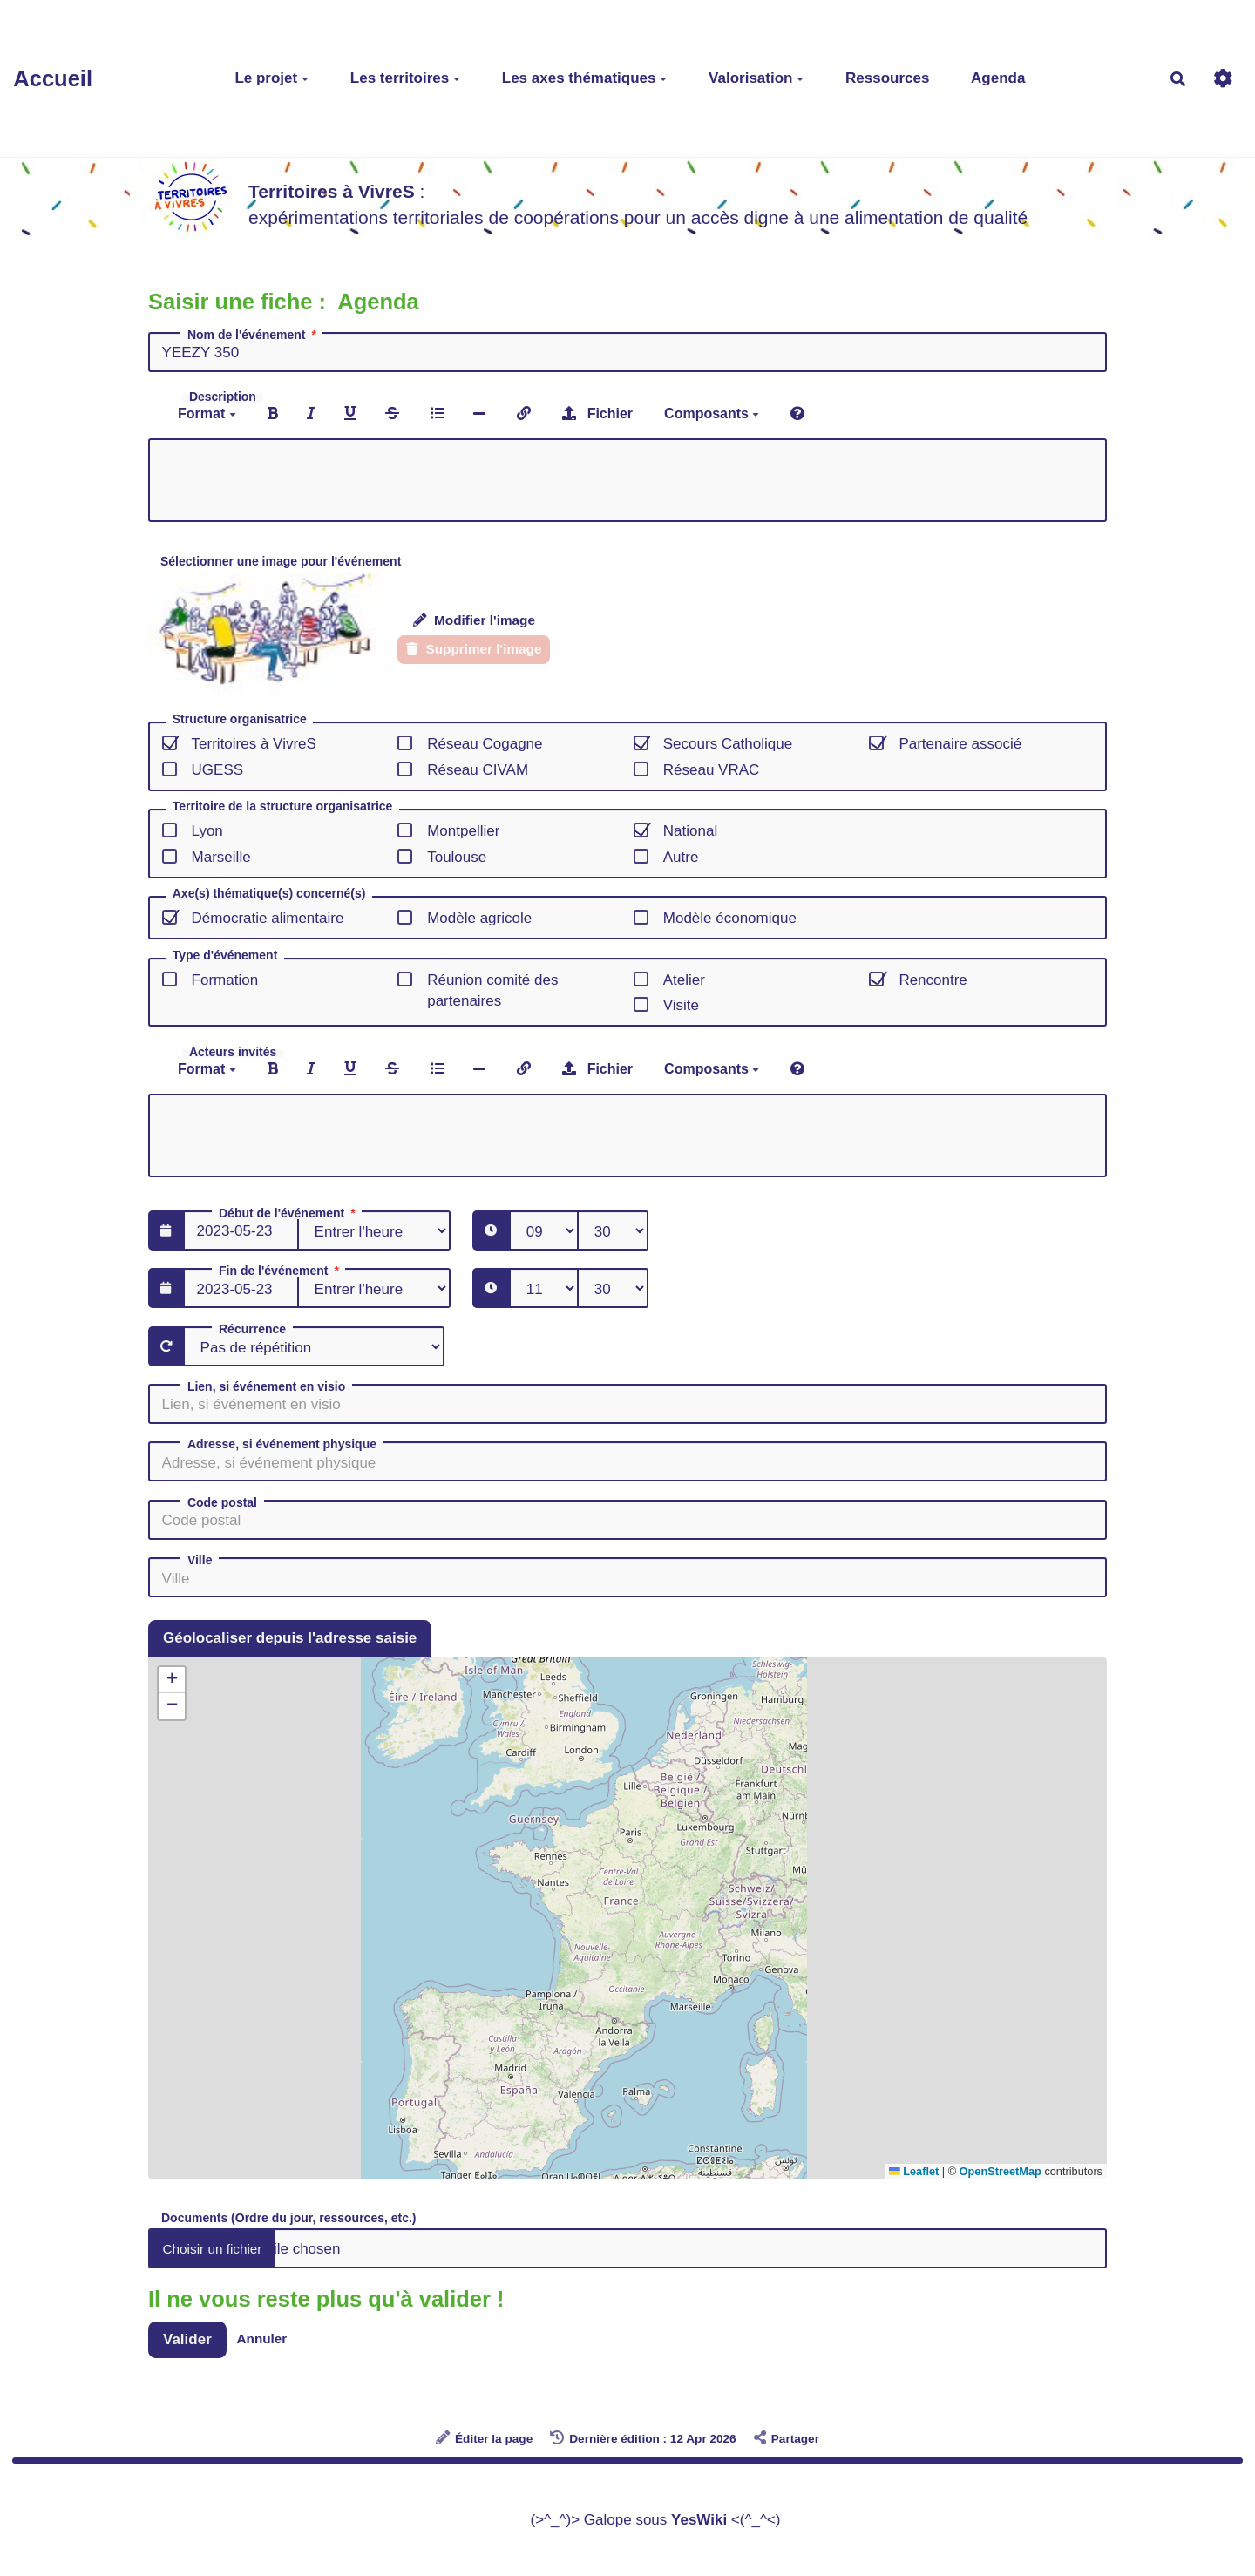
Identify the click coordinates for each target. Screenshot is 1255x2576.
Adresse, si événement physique (281, 1444)
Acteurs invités (232, 1052)
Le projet (271, 78)
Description (222, 396)
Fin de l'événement (280, 1270)
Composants (711, 413)
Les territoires (405, 78)
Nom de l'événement (253, 335)
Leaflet (914, 2171)
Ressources (887, 78)
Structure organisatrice (240, 719)
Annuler (262, 2338)
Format (207, 413)
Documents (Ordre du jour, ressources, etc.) (289, 2217)
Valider (187, 2339)
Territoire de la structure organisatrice (283, 806)
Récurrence (252, 1329)
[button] (172, 1680)
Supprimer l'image (473, 648)
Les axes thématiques (585, 78)
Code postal (222, 1502)
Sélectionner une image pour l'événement (280, 561)
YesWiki (699, 2520)
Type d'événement (225, 955)
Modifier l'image (474, 620)
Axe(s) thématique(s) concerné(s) (269, 893)
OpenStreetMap (1000, 2171)
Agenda (998, 78)
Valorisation (756, 78)
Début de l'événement (288, 1213)
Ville (200, 1560)
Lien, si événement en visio (266, 1386)
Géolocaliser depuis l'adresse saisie (290, 1638)
